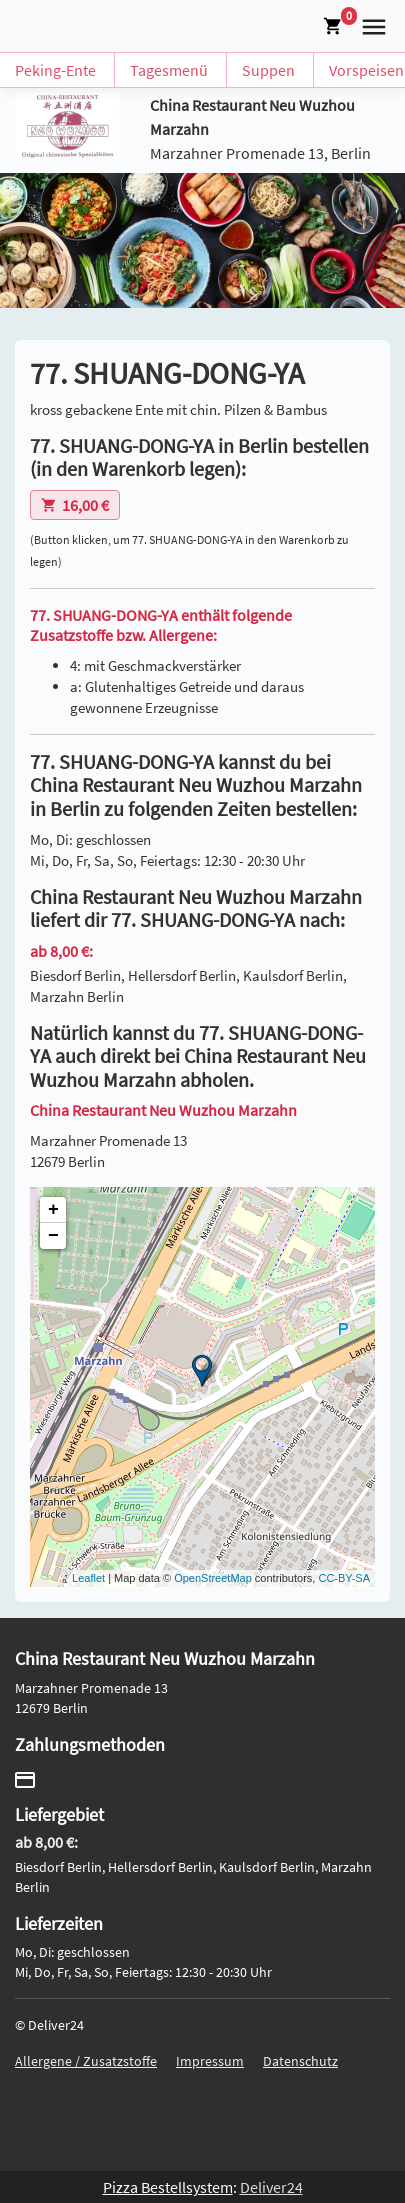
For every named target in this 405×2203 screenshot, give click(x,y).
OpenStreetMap (213, 1578)
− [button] (53, 1236)
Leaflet (88, 1578)
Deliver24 (271, 2187)
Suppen (268, 70)
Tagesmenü (169, 70)
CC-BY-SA (344, 1578)
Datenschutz (300, 2061)
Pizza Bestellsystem (168, 2187)
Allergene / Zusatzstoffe (86, 2061)
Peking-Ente (55, 70)
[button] (370, 24)
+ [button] (53, 1210)
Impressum (210, 2061)
